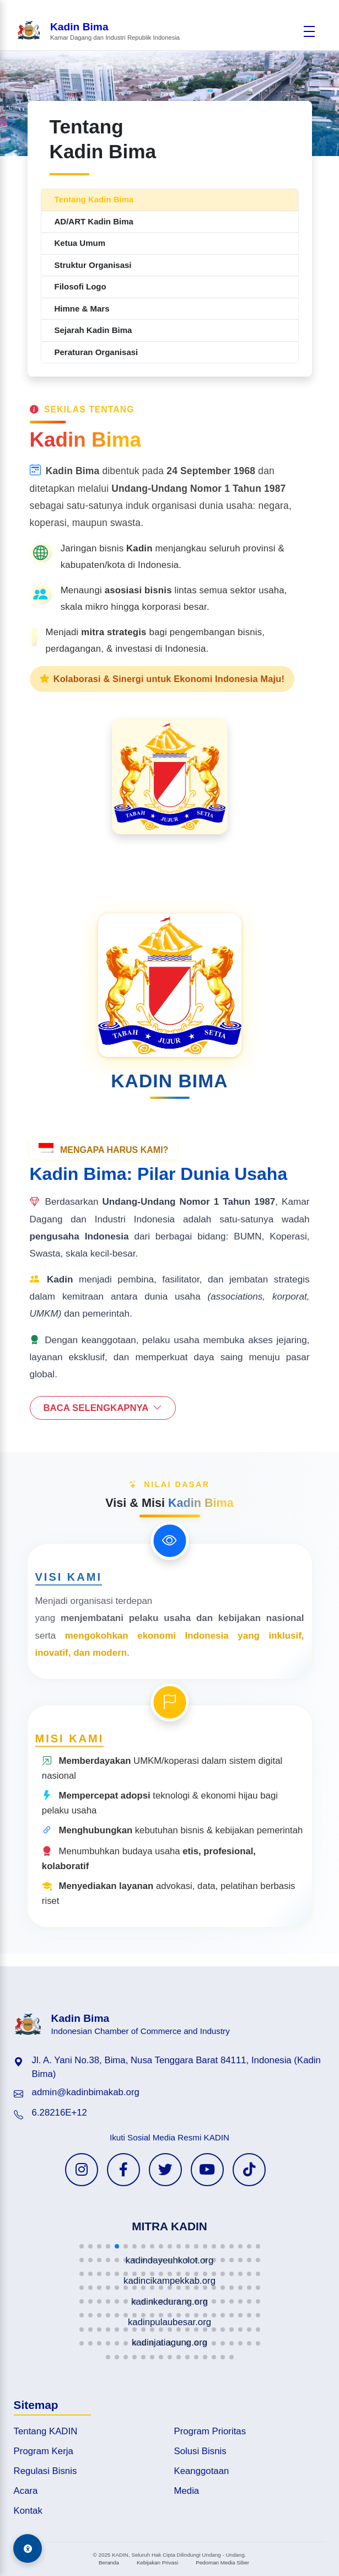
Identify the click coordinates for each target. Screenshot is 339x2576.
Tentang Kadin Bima (94, 199)
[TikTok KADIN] (249, 2169)
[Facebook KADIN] (123, 2169)
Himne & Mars (82, 308)
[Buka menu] (309, 31)
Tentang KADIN (46, 2431)
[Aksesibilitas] (27, 2548)
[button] (81, 2246)
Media (187, 2491)
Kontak (28, 2510)
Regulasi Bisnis (45, 2471)
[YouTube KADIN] (207, 2169)
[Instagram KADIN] (81, 2169)
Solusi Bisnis (200, 2451)
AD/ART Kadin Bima (94, 221)
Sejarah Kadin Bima (93, 330)
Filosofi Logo (80, 286)
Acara (26, 2491)
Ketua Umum (80, 243)
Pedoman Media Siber (222, 2562)
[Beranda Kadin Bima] (98, 31)
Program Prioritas (210, 2431)
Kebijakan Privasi (157, 2562)
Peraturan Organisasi (96, 352)
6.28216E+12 (59, 2112)
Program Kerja (43, 2451)
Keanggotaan (201, 2471)
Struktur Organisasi (93, 265)
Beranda (109, 2562)
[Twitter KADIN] (165, 2169)
